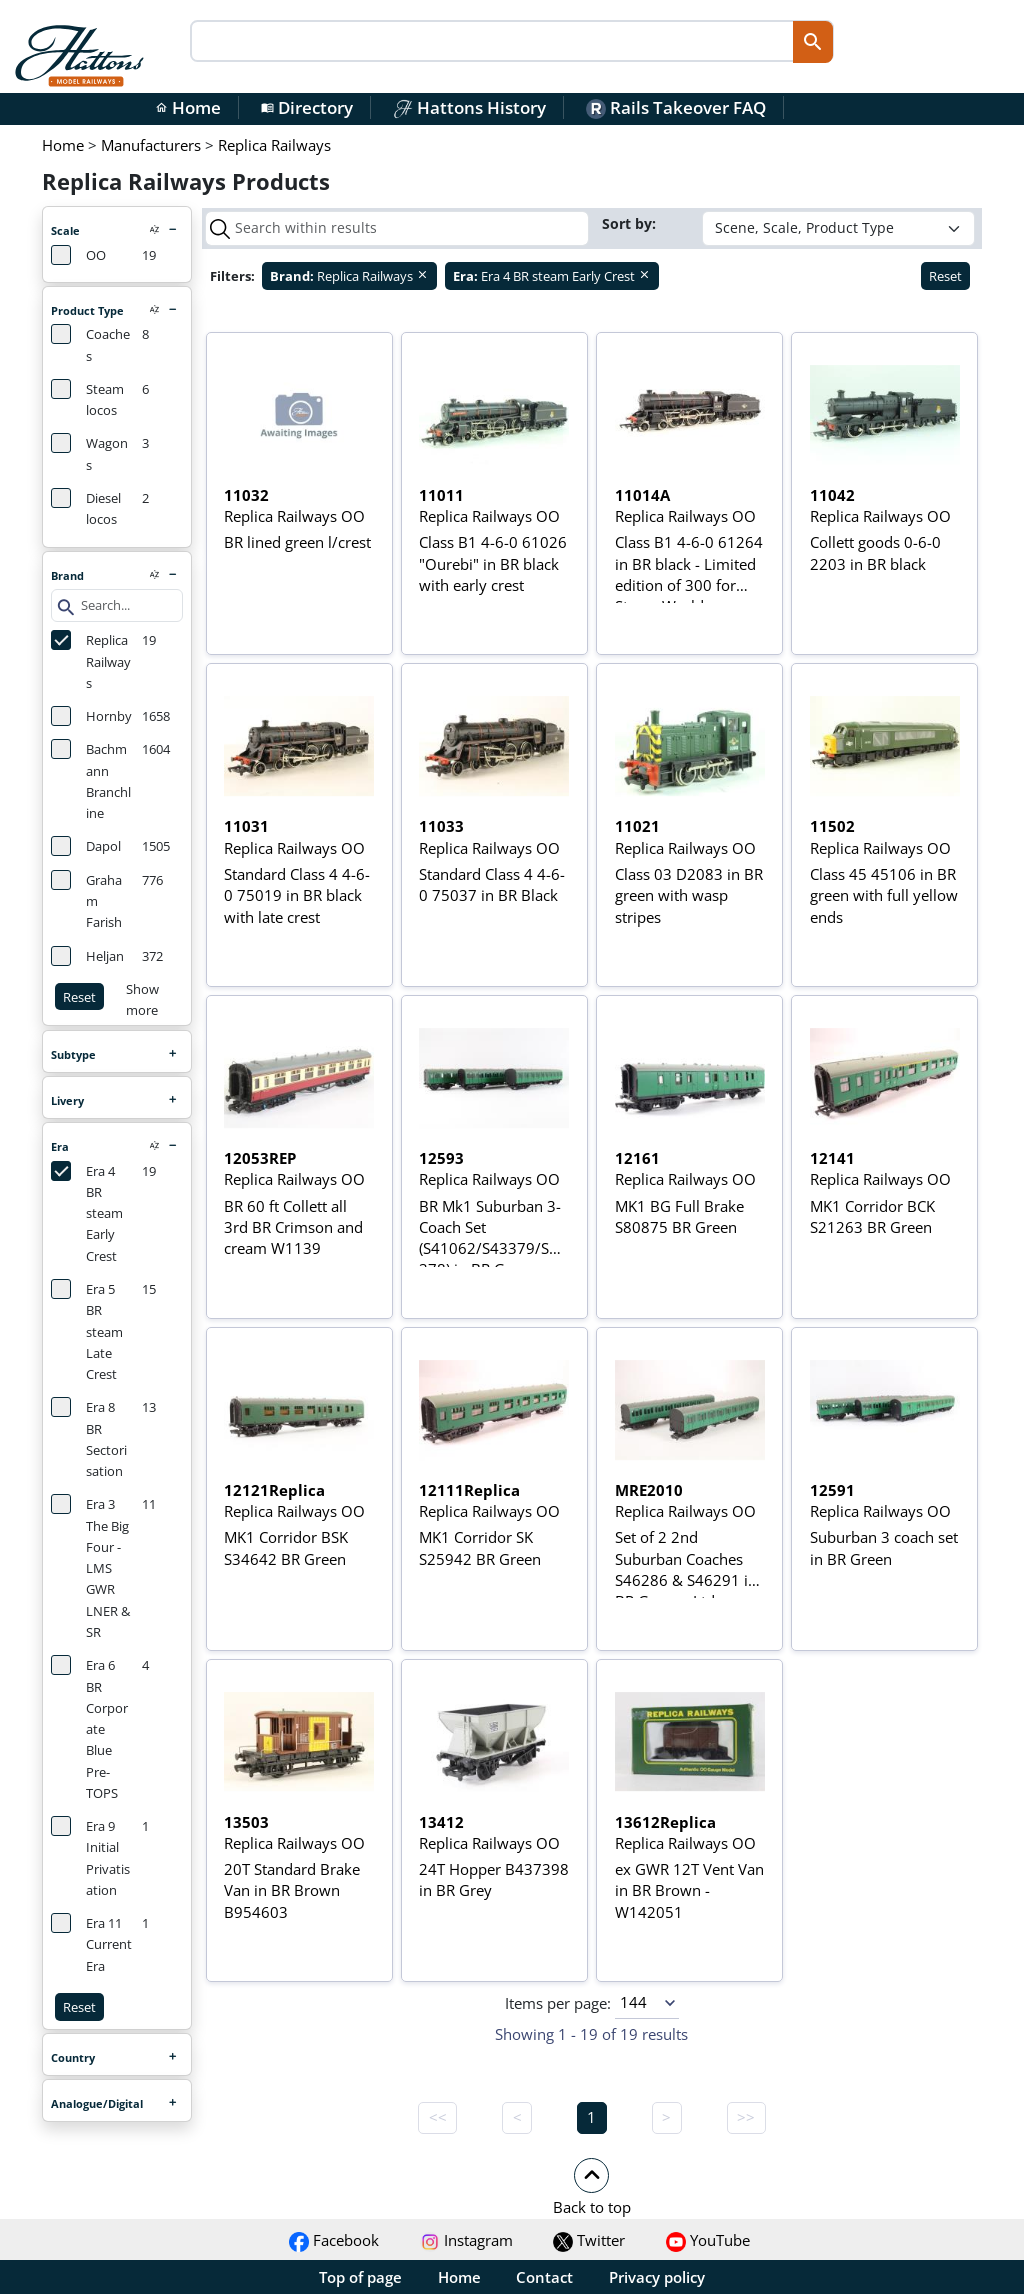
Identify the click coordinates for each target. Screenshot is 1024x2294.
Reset (79, 997)
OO (78, 255)
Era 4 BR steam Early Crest (87, 1213)
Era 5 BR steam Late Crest (87, 1331)
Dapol (86, 846)
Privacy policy (657, 2277)
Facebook (334, 2240)
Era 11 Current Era (91, 1944)
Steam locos (87, 399)
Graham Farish (86, 901)
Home (188, 107)
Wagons (89, 453)
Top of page (360, 2277)
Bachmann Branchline (91, 780)
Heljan (87, 956)
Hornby (91, 716)
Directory (307, 107)
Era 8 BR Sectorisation (89, 1438)
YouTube (708, 2240)
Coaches (90, 344)
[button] (592, 2186)
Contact (544, 2277)
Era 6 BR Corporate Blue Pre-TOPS (89, 1728)
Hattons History (469, 107)
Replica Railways (91, 661)
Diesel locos (86, 508)
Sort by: (631, 223)
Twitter (589, 2240)
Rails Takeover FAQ (676, 107)
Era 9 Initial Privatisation (90, 1857)
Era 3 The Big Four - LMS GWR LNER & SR (90, 1567)
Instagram (466, 2240)
